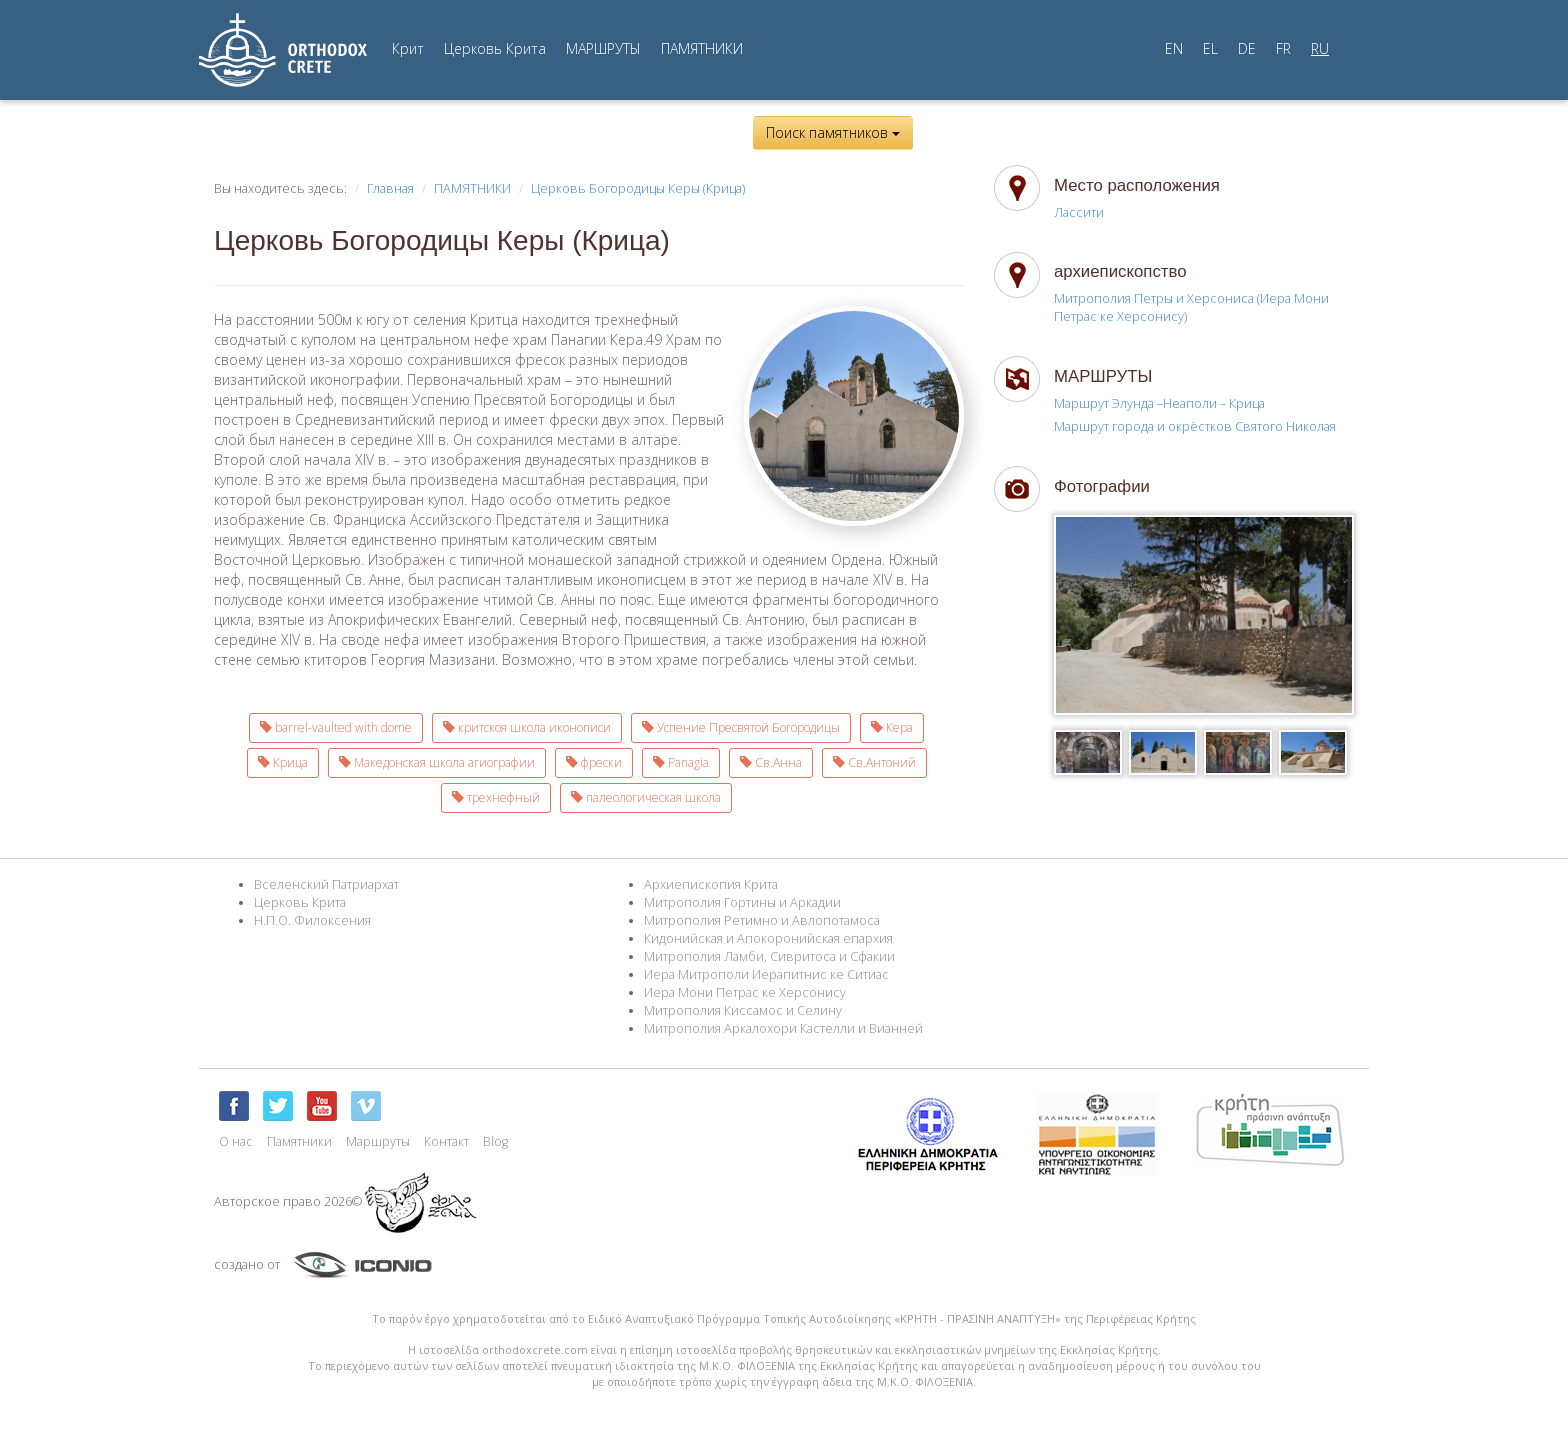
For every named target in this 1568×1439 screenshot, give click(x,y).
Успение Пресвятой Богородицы (741, 727)
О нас (236, 1141)
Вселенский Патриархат (326, 884)
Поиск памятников (833, 132)
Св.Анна (771, 762)
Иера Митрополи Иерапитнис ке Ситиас (766, 974)
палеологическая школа (646, 797)
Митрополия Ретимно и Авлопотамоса (762, 920)
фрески (594, 762)
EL (1210, 48)
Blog (495, 1141)
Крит (408, 48)
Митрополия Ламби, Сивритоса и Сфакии (769, 956)
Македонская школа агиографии (437, 762)
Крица (283, 762)
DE (1247, 48)
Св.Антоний (874, 762)
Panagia (681, 762)
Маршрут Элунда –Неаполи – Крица (1159, 403)
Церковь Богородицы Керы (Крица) (638, 188)
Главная (390, 188)
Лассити (1079, 212)
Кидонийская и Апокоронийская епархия (768, 938)
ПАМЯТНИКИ (702, 48)
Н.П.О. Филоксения (312, 920)
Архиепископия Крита (711, 884)
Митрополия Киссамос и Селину (743, 1010)
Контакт (446, 1141)
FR (1283, 48)
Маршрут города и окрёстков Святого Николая (1195, 426)
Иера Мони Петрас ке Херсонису (745, 992)
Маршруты (378, 1141)
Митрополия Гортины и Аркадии (742, 902)
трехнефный (496, 797)
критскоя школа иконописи (527, 727)
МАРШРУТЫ (603, 48)
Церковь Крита (495, 48)
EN (1174, 48)
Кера (892, 727)
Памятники (299, 1141)
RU (1320, 48)
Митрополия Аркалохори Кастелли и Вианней (783, 1028)
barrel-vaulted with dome (336, 727)
